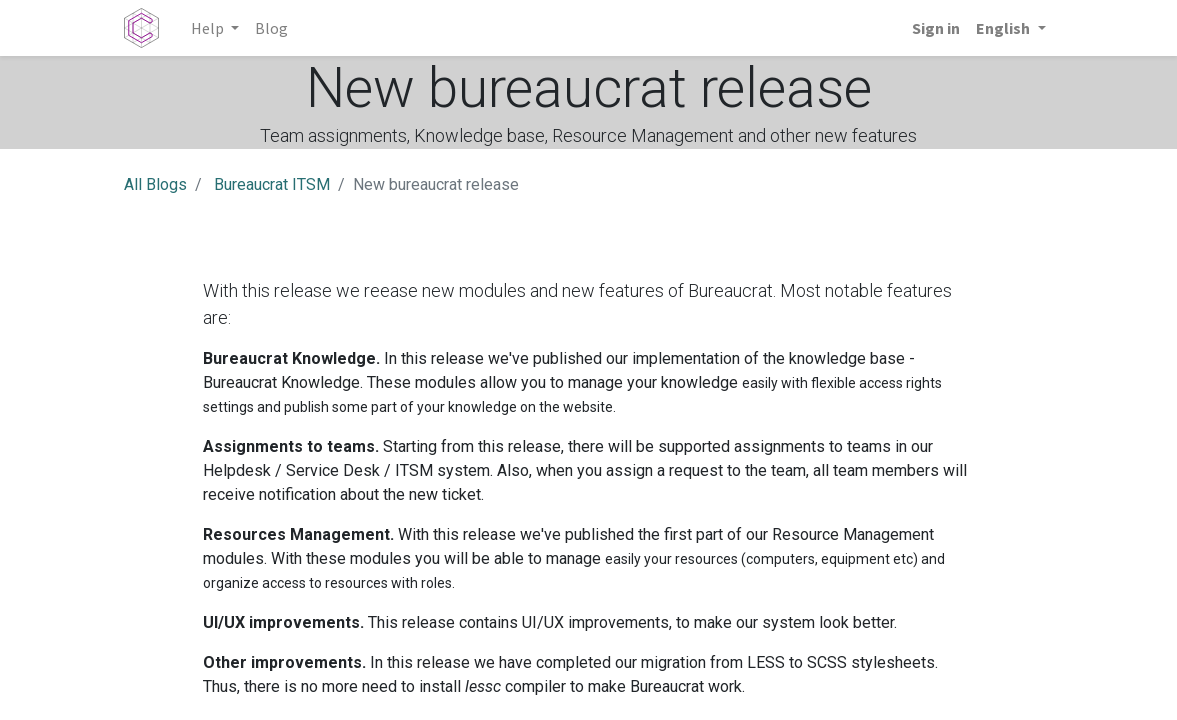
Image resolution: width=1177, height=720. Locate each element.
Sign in (936, 28)
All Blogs (155, 184)
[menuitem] (271, 28)
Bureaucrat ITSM (272, 184)
